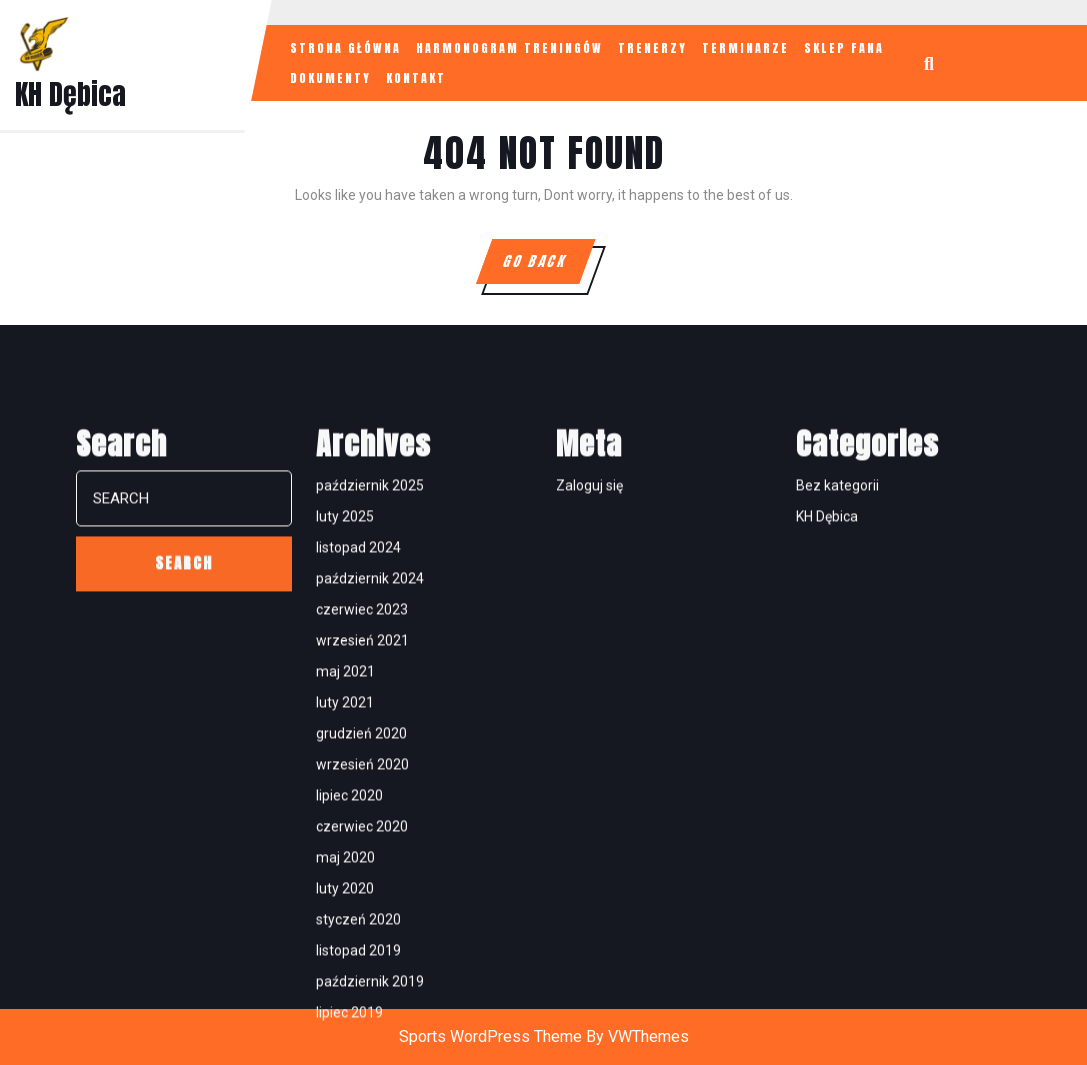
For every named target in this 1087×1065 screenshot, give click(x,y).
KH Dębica (70, 94)
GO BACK (547, 267)
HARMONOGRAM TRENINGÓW (509, 48)
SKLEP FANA (844, 48)
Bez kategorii (837, 757)
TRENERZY (652, 48)
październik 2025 (370, 757)
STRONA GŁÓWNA (345, 48)
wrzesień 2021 (362, 912)
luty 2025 (345, 788)
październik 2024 (370, 850)
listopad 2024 (358, 819)
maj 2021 (345, 943)
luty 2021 (345, 974)
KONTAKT (416, 78)
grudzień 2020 (361, 1005)
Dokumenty (330, 78)
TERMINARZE (745, 48)
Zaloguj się (589, 757)
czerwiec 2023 (362, 881)
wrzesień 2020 (362, 1036)
